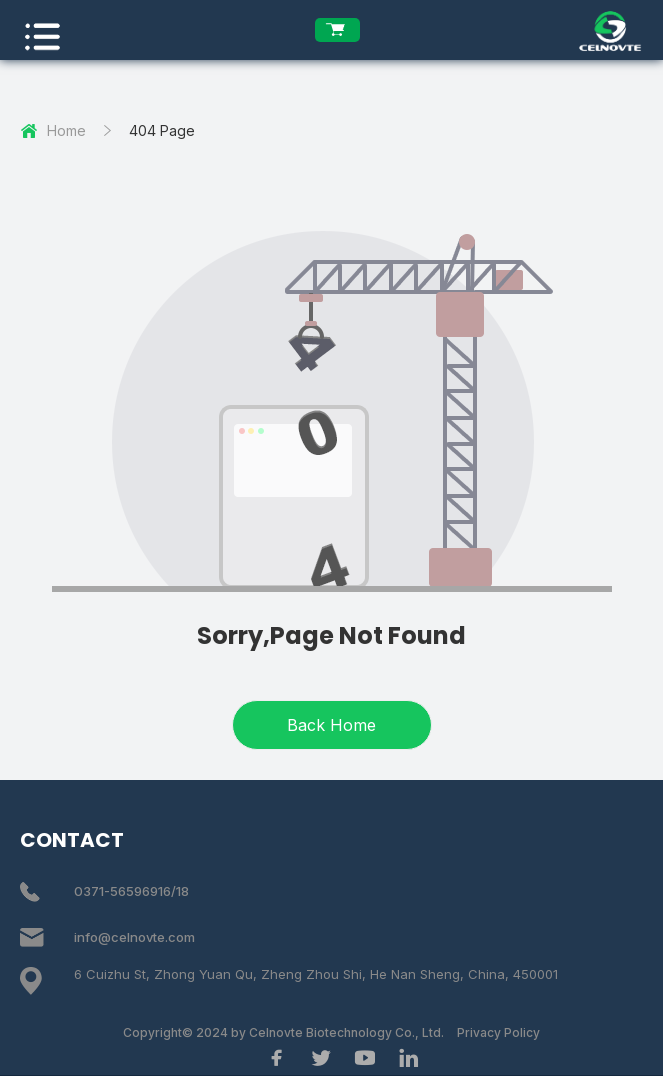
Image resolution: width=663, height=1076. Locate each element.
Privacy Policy (498, 1032)
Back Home (331, 725)
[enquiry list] (337, 30)
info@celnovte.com (134, 937)
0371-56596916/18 (131, 891)
